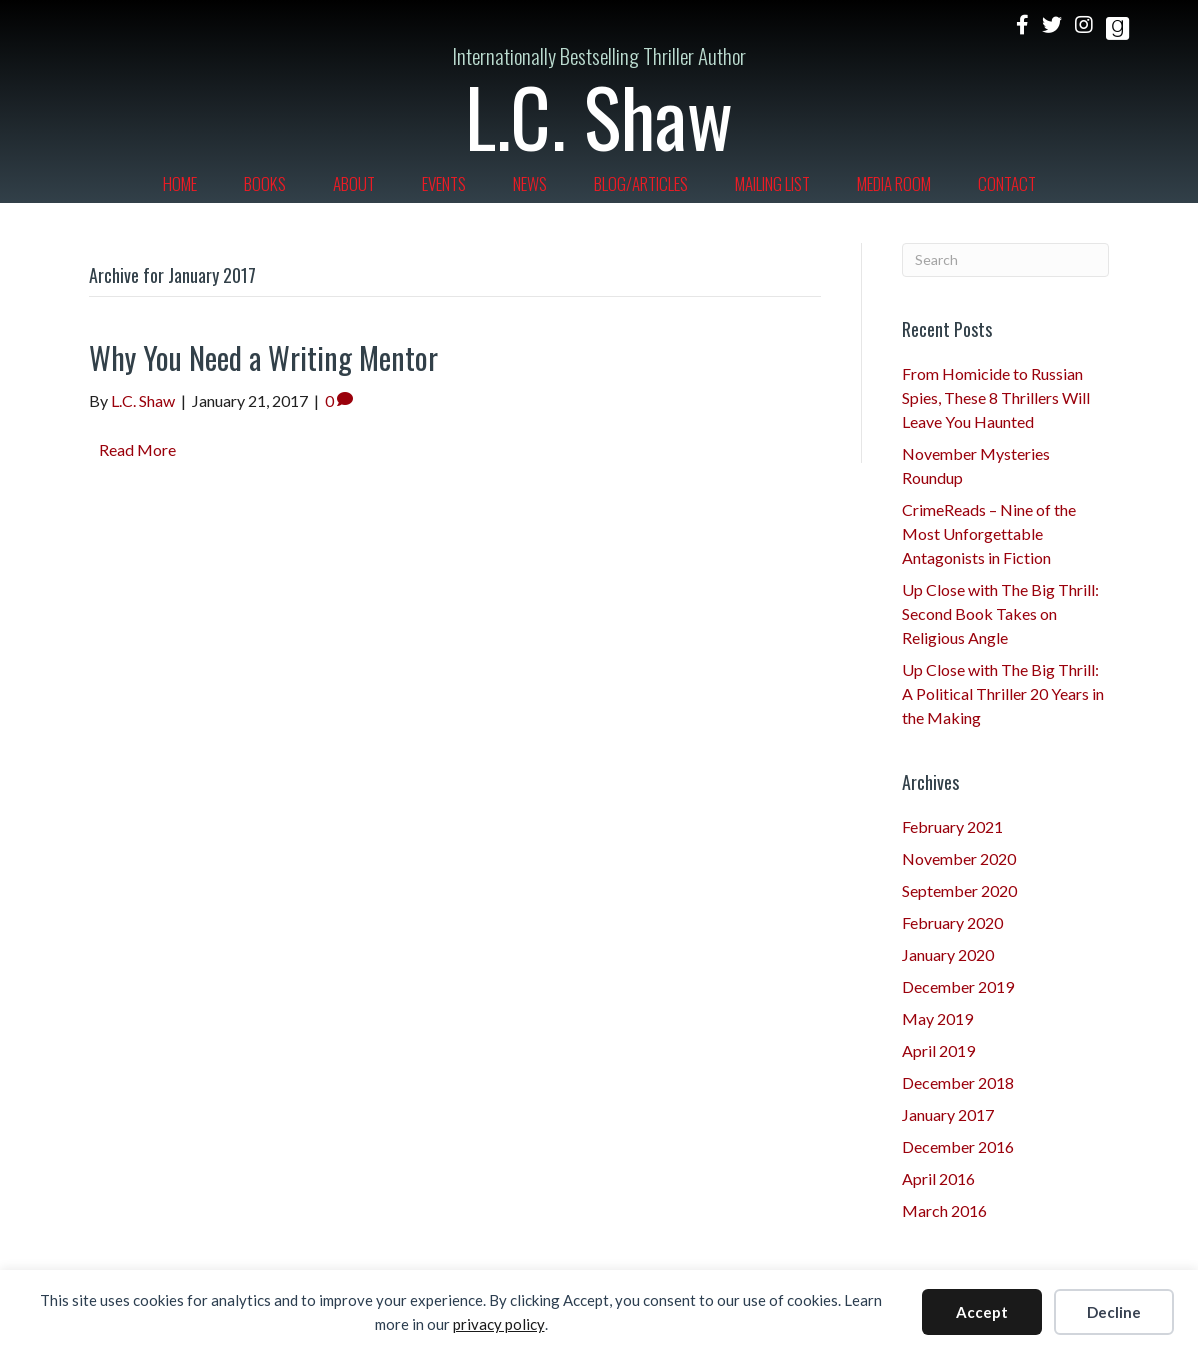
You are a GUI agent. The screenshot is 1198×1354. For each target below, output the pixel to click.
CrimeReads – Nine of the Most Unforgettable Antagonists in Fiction (989, 533)
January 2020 (948, 954)
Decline (1114, 1312)
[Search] (1006, 260)
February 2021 (952, 826)
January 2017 (948, 1114)
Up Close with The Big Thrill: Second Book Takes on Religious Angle (1000, 613)
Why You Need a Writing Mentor (263, 357)
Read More (137, 449)
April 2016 (938, 1178)
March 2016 (944, 1210)
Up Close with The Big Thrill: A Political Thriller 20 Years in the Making (1003, 693)
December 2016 (958, 1146)
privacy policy (499, 1324)
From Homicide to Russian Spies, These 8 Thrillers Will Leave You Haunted (996, 397)
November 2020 (959, 858)
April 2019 (938, 1050)
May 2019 (937, 1018)
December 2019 (958, 986)
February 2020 (952, 922)
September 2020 (959, 890)
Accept (982, 1312)
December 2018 (958, 1082)
